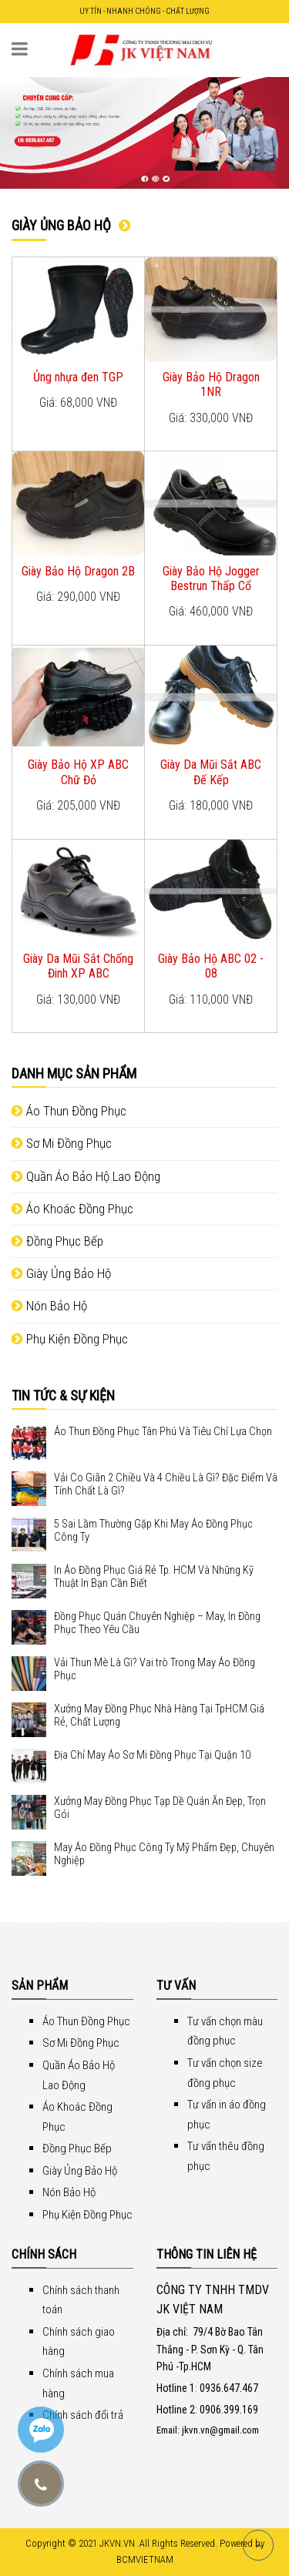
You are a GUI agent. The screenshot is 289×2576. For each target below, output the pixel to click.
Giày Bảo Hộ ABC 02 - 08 (211, 966)
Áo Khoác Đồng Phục (72, 1208)
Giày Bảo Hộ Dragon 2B (78, 571)
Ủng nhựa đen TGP (78, 377)
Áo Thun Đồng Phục (69, 1111)
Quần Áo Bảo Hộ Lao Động (86, 1176)
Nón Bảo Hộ (49, 1305)
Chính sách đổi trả (82, 2415)
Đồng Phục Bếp (57, 1241)
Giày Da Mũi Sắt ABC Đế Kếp (210, 772)
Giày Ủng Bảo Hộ (61, 1273)
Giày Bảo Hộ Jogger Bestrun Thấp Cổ (211, 578)
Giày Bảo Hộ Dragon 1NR (211, 384)
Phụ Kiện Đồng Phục (70, 1339)
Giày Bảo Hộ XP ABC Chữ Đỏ (78, 772)
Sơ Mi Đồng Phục (62, 1143)
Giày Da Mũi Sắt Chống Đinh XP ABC (78, 966)
